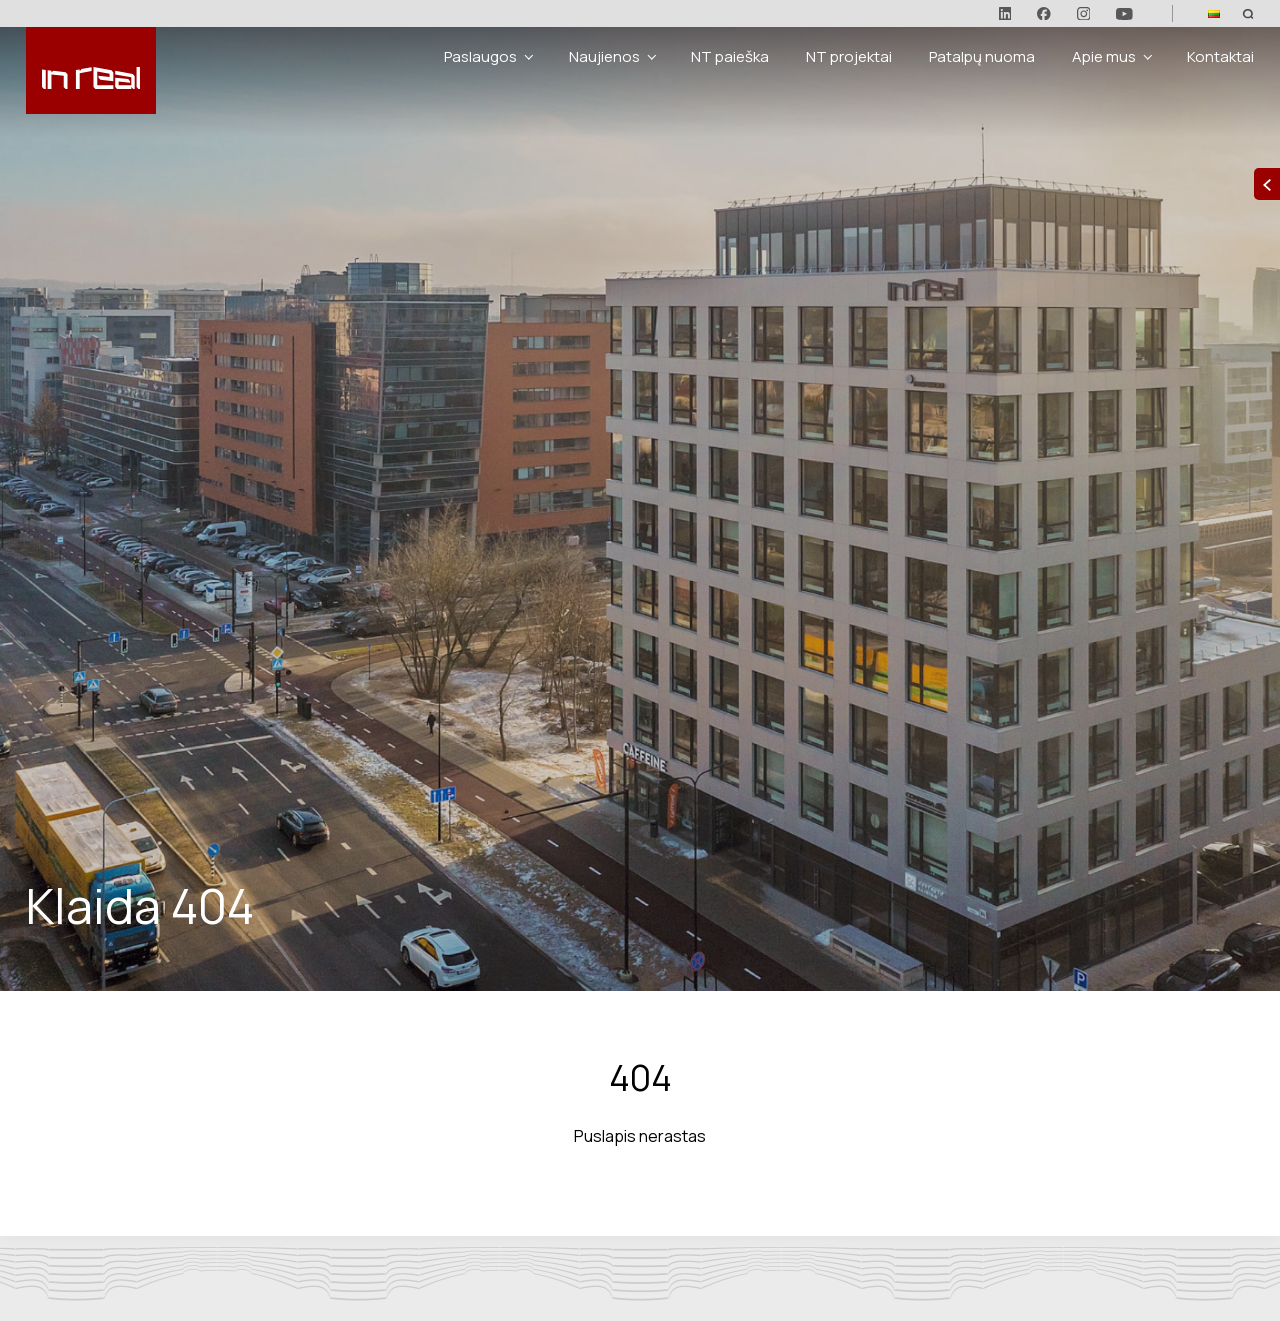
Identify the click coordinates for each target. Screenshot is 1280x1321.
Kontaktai (1220, 56)
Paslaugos (480, 56)
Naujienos (604, 56)
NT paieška (730, 56)
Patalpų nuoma (982, 56)
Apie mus (1104, 56)
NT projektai (849, 56)
